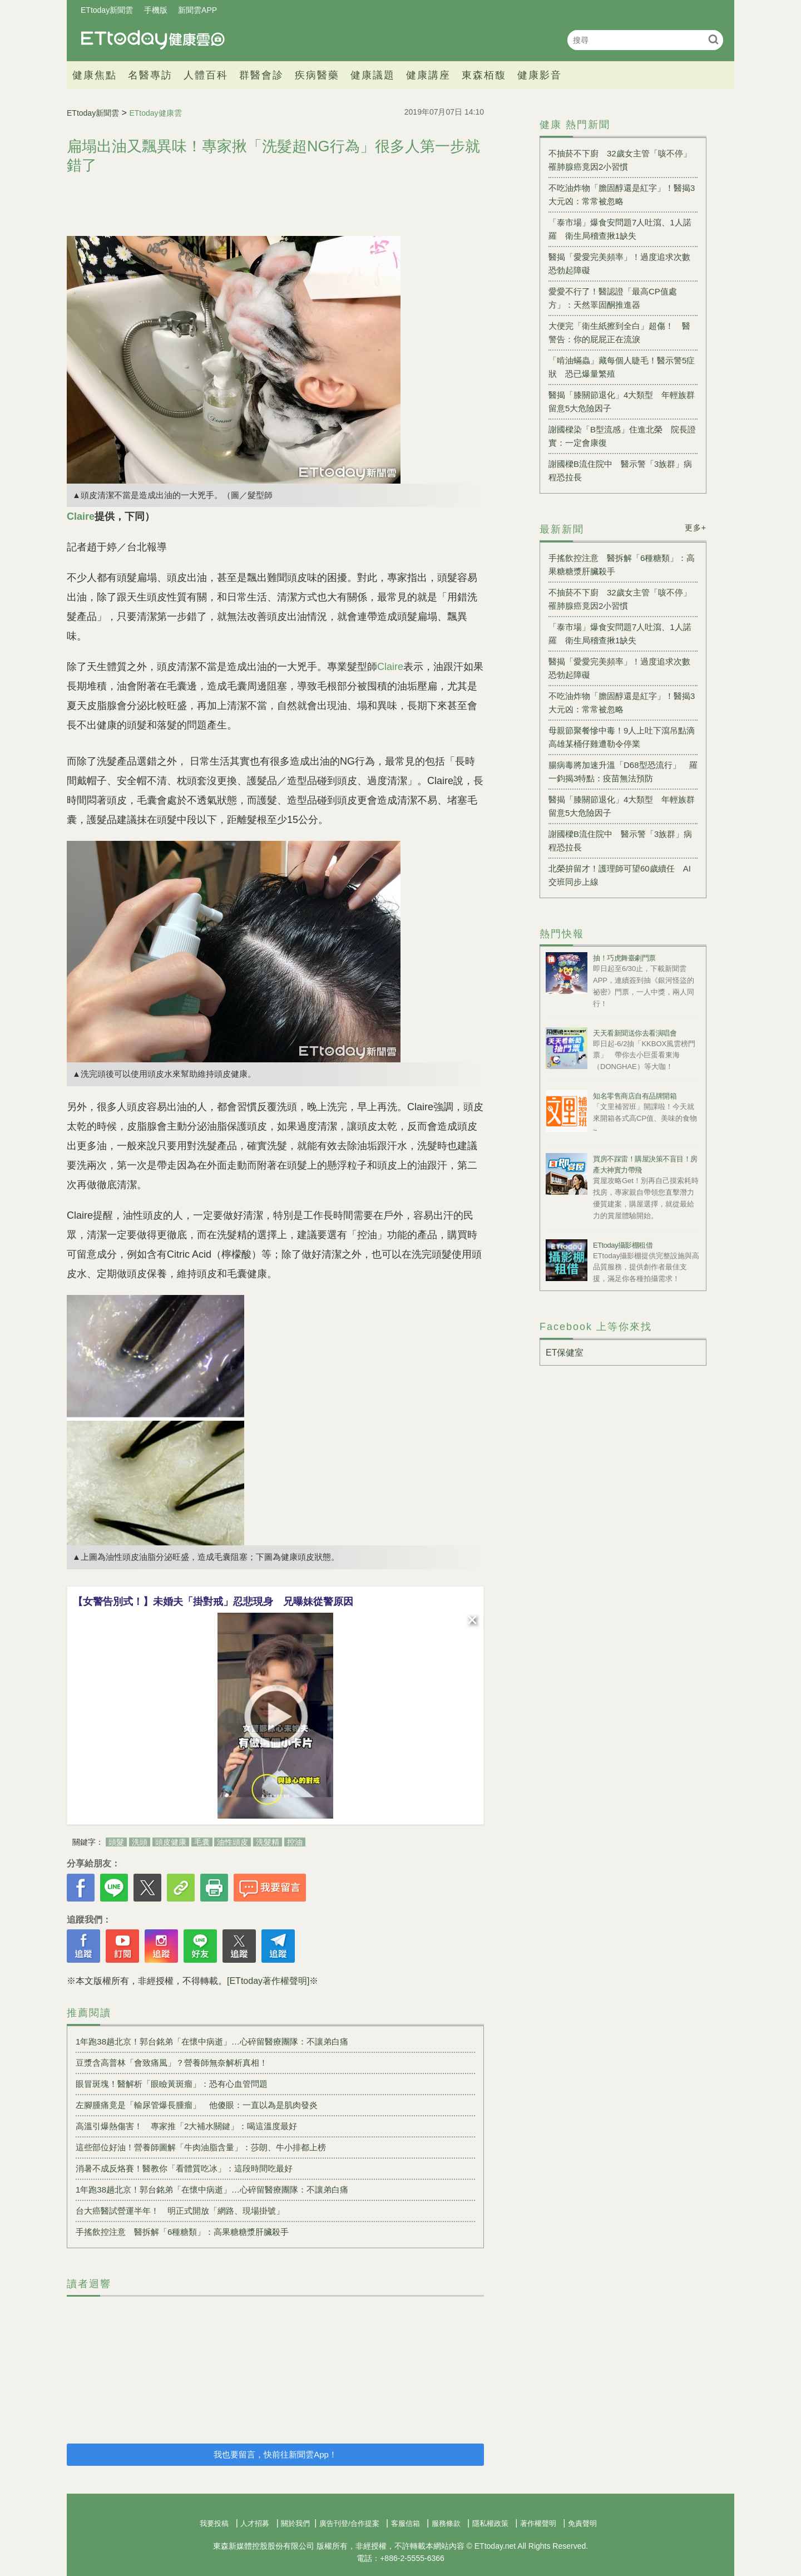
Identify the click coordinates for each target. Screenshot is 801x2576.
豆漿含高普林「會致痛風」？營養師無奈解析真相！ (172, 2062)
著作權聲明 (538, 2523)
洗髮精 (267, 1842)
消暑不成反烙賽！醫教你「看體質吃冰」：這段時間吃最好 (184, 2168)
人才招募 (254, 2523)
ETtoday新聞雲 (107, 10)
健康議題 (372, 75)
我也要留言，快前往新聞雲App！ (275, 2454)
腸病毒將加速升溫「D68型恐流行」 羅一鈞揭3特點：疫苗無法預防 (623, 771)
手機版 (155, 10)
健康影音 (539, 75)
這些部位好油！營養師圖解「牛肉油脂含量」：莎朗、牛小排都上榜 (201, 2147)
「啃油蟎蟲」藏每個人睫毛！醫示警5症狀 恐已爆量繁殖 (621, 367)
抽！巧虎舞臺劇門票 (624, 958)
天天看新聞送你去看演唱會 (634, 1033)
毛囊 (202, 1842)
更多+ (695, 527)
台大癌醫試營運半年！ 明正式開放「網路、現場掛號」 (180, 2210)
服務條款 (446, 2523)
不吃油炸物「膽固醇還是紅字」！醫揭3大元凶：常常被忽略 (621, 194)
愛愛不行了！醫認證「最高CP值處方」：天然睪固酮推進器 (612, 298)
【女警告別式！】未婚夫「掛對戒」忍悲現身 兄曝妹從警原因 (213, 1601)
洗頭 (139, 1842)
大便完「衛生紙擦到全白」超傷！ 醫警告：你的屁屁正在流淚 (619, 332)
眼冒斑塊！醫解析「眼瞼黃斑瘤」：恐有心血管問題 (172, 2084)
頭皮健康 (170, 1842)
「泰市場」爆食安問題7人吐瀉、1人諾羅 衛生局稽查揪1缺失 (619, 229)
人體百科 (206, 75)
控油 (295, 1842)
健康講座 (428, 75)
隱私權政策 (490, 2523)
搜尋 (713, 39)
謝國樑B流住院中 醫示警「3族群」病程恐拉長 (620, 470)
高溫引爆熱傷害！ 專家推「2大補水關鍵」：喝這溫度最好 (186, 2126)
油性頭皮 (232, 1842)
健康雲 (153, 40)
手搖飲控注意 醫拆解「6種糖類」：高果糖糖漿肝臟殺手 (182, 2232)
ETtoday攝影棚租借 (622, 1245)
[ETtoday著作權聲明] (268, 1981)
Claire (390, 666)
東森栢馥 (484, 75)
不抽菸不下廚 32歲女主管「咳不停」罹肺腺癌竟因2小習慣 (619, 160)
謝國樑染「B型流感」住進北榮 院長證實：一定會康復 (622, 436)
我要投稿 (214, 2523)
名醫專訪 (150, 75)
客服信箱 (405, 2523)
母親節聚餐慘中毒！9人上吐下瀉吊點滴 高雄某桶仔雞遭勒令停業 (623, 737)
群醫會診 (261, 75)
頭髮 (116, 1842)
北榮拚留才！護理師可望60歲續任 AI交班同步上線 (619, 875)
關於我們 (295, 2523)
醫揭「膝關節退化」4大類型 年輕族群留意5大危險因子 (621, 401)
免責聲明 (582, 2523)
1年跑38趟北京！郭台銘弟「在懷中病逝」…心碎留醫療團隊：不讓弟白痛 (212, 2041)
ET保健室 (565, 1352)
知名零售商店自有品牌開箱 (634, 1096)
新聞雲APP (197, 10)
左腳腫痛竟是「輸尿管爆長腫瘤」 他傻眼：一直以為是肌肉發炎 (197, 2105)
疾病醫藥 (317, 75)
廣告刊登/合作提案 (349, 2523)
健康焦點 (94, 75)
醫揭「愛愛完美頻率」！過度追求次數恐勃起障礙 (619, 263)
